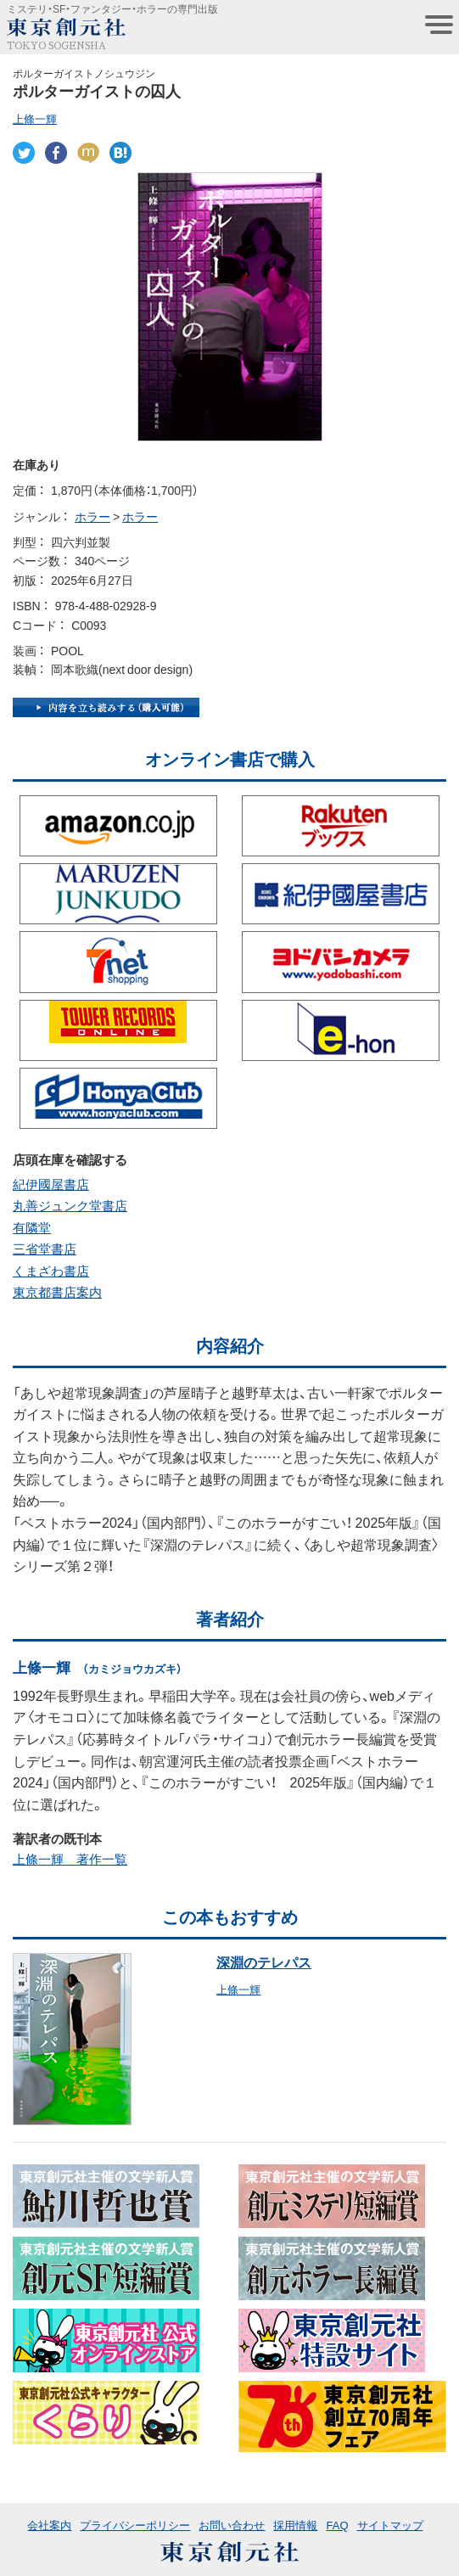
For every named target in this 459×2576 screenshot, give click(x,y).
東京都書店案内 (57, 1291)
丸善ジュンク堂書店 (70, 1205)
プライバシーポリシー (135, 2525)
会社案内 (49, 2525)
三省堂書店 (44, 1248)
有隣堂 (32, 1227)
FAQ (337, 2525)
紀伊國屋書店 (51, 1184)
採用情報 (295, 2525)
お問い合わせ (232, 2525)
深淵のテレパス (263, 1961)
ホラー (92, 516)
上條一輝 (35, 118)
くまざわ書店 (51, 1270)
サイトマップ (390, 2525)
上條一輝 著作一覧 (70, 1858)
